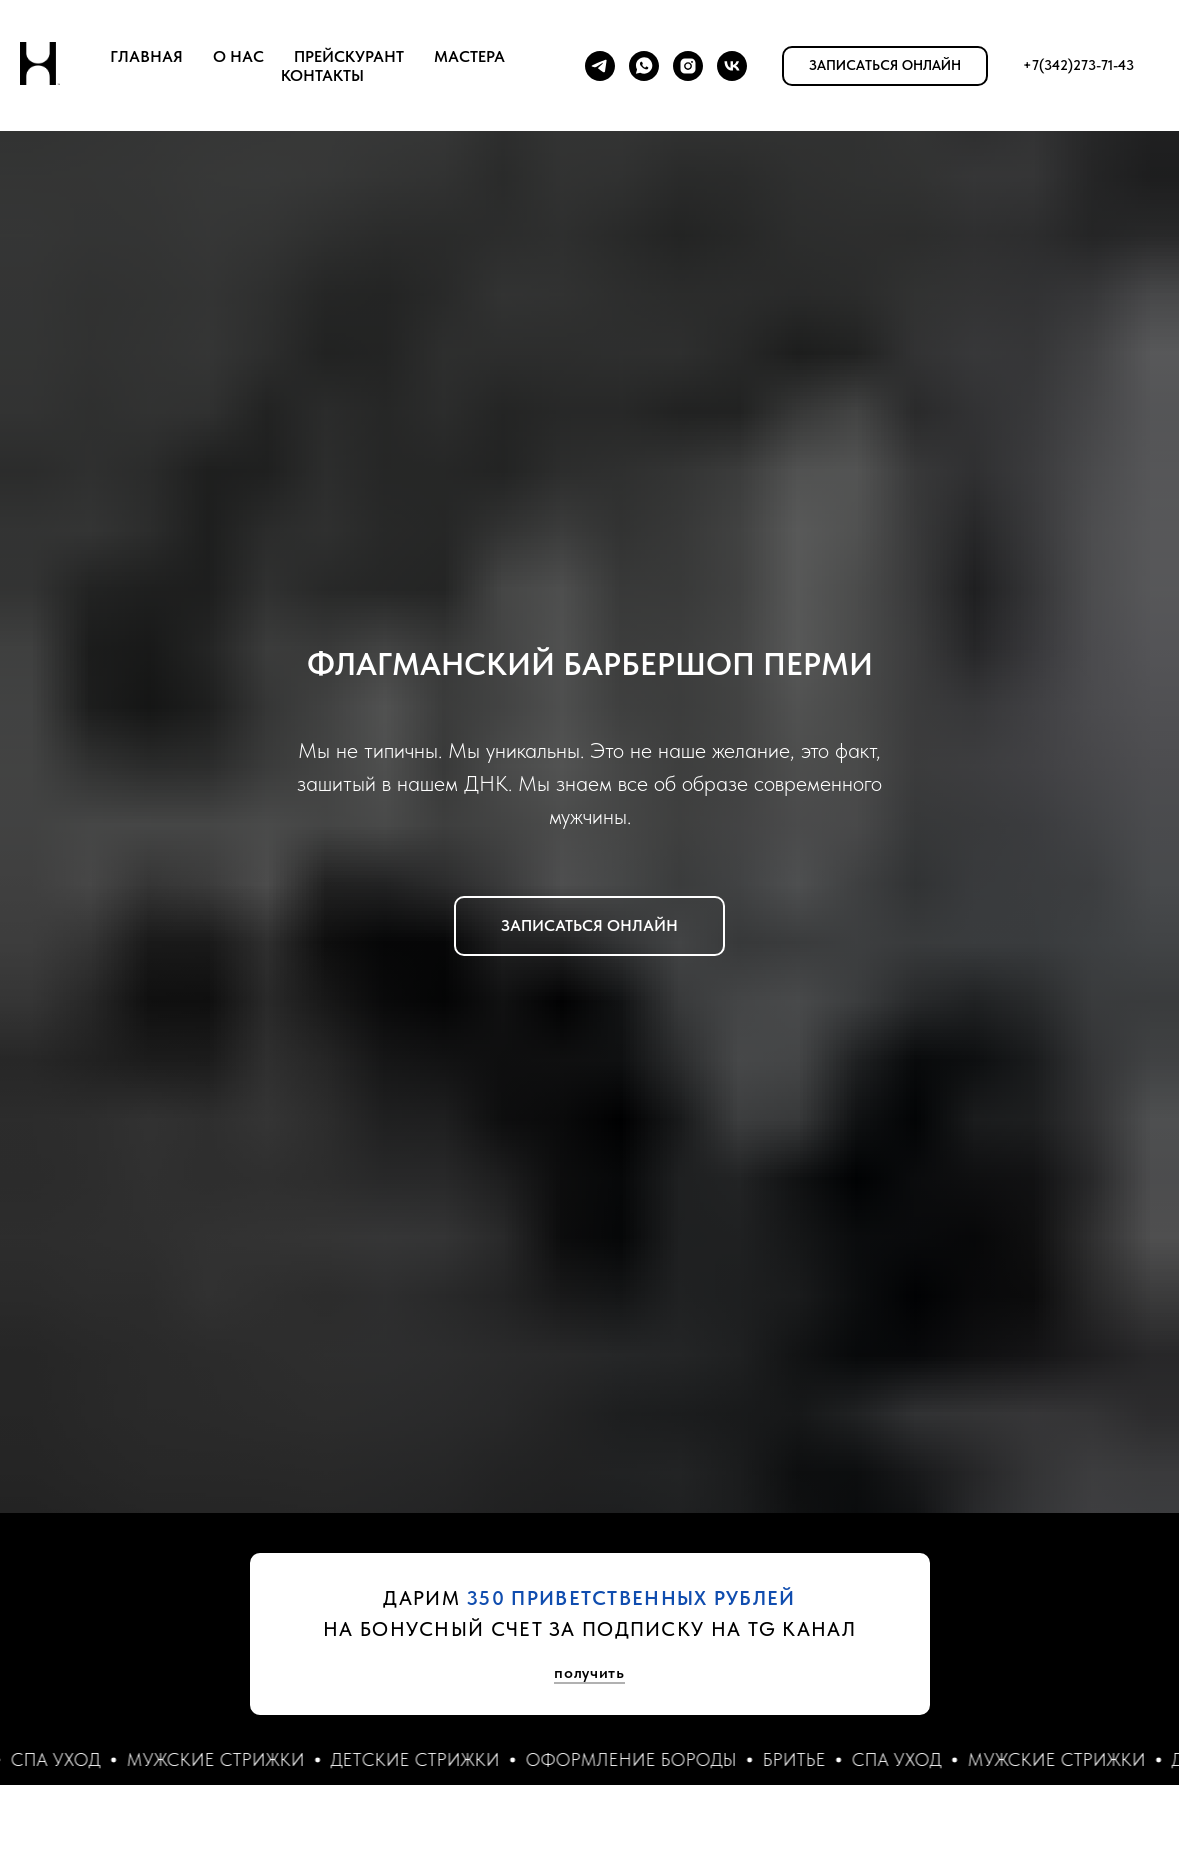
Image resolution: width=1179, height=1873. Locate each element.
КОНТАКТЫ (322, 75)
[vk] (732, 66)
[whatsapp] (644, 66)
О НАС (238, 56)
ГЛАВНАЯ (146, 56)
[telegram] (600, 66)
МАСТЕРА (469, 56)
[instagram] (688, 66)
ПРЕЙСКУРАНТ (349, 56)
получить (589, 1672)
